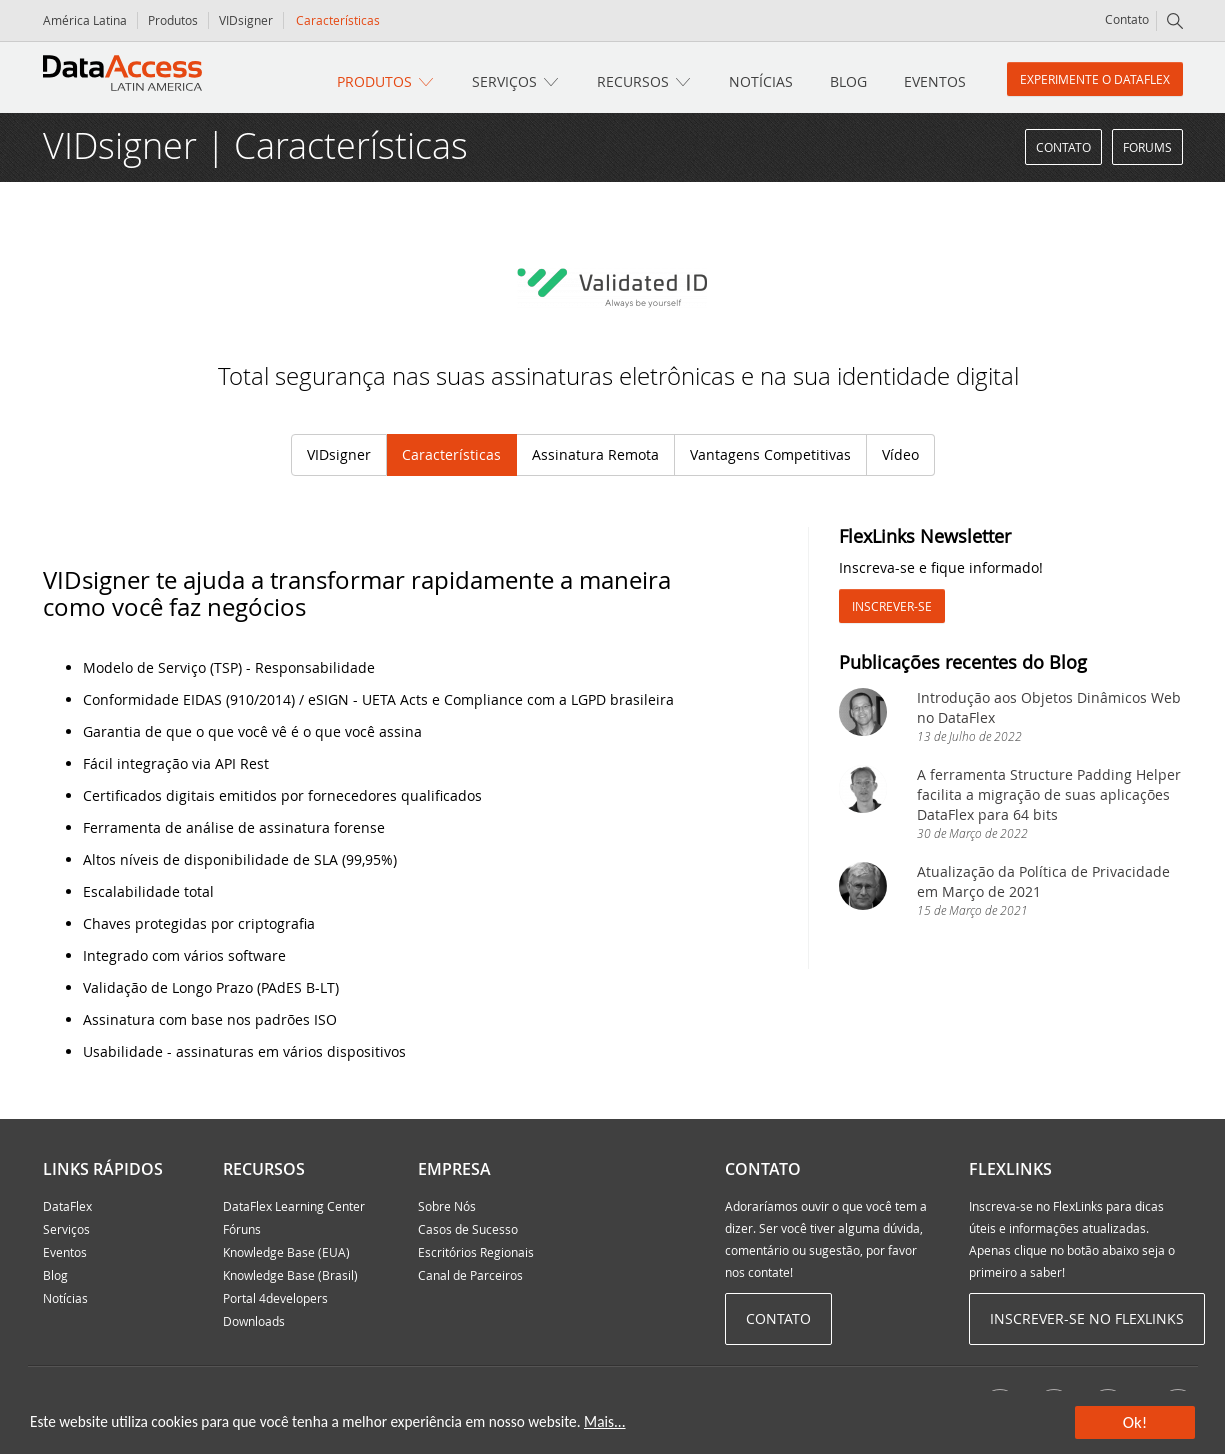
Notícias (761, 81)
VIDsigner (246, 20)
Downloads (254, 1321)
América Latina (85, 20)
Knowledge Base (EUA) (286, 1252)
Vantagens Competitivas (770, 454)
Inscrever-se (892, 606)
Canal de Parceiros (470, 1275)
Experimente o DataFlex (1095, 79)
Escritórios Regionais (476, 1252)
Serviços (504, 81)
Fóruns (242, 1229)
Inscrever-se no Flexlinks (1087, 1318)
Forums (1147, 147)
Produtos (173, 20)
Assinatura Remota (595, 454)
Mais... (604, 1421)
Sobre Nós (447, 1206)
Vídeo (900, 454)
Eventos (935, 81)
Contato (1127, 19)
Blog (848, 81)
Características (451, 454)
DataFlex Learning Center (294, 1206)
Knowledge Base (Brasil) (290, 1275)
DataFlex (67, 1206)
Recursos (633, 81)
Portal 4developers (275, 1298)
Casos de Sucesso (468, 1229)
